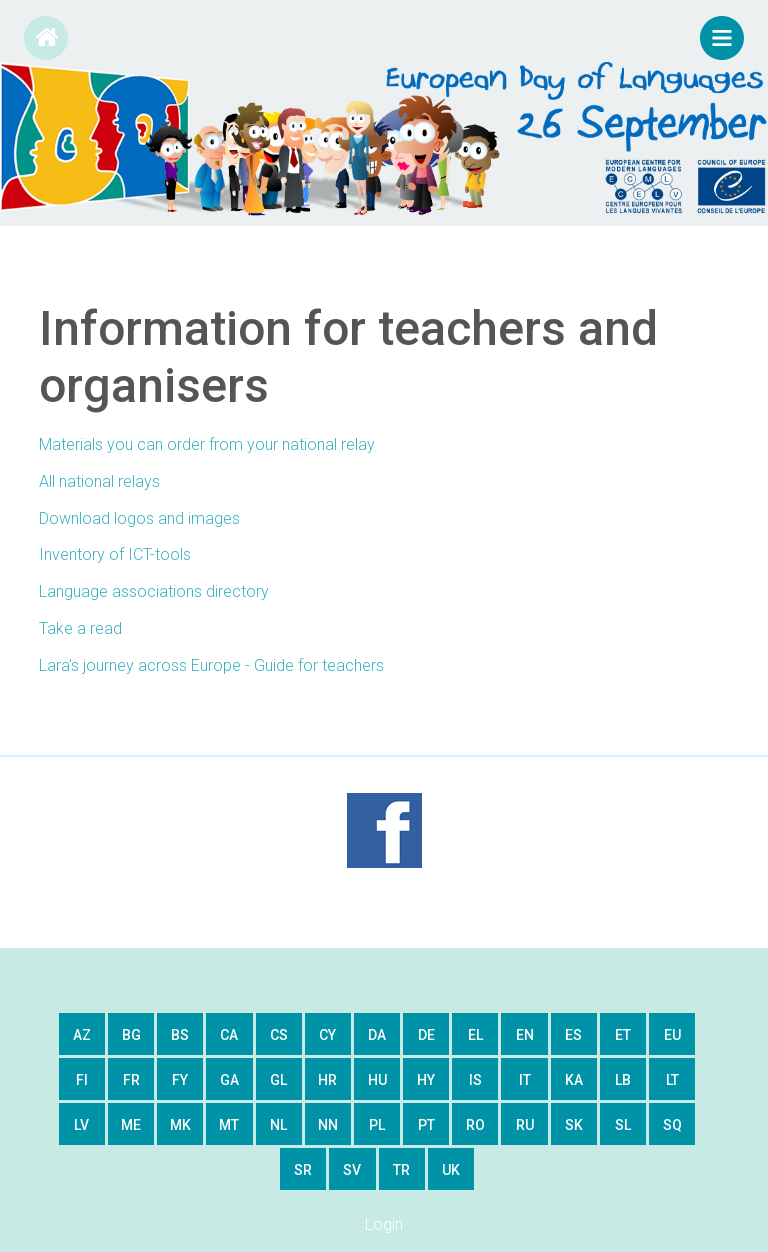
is (475, 1080)
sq (672, 1125)
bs (180, 1035)
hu (377, 1080)
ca (229, 1035)
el (475, 1035)
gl (278, 1080)
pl (377, 1125)
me (131, 1125)
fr (131, 1080)
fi (82, 1080)
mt (229, 1125)
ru (525, 1125)
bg (131, 1035)
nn (328, 1125)
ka (574, 1080)
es (573, 1035)
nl (278, 1125)
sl (623, 1125)
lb (623, 1080)
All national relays (99, 481)
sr (303, 1170)
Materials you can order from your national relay (207, 444)
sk (574, 1125)
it (525, 1080)
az (82, 1035)
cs (279, 1035)
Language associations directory (154, 591)
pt (426, 1125)
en (525, 1035)
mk (180, 1125)
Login (384, 1224)
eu (672, 1035)
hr (327, 1080)
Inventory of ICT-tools (115, 554)
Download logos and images (139, 518)
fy (180, 1080)
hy (426, 1080)
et (623, 1035)
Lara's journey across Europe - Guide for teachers (211, 665)
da (377, 1035)
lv (81, 1125)
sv (352, 1170)
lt (672, 1080)
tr (401, 1170)
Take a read (80, 628)
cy (327, 1035)
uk (451, 1170)
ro (475, 1125)
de (426, 1035)
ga (229, 1080)
